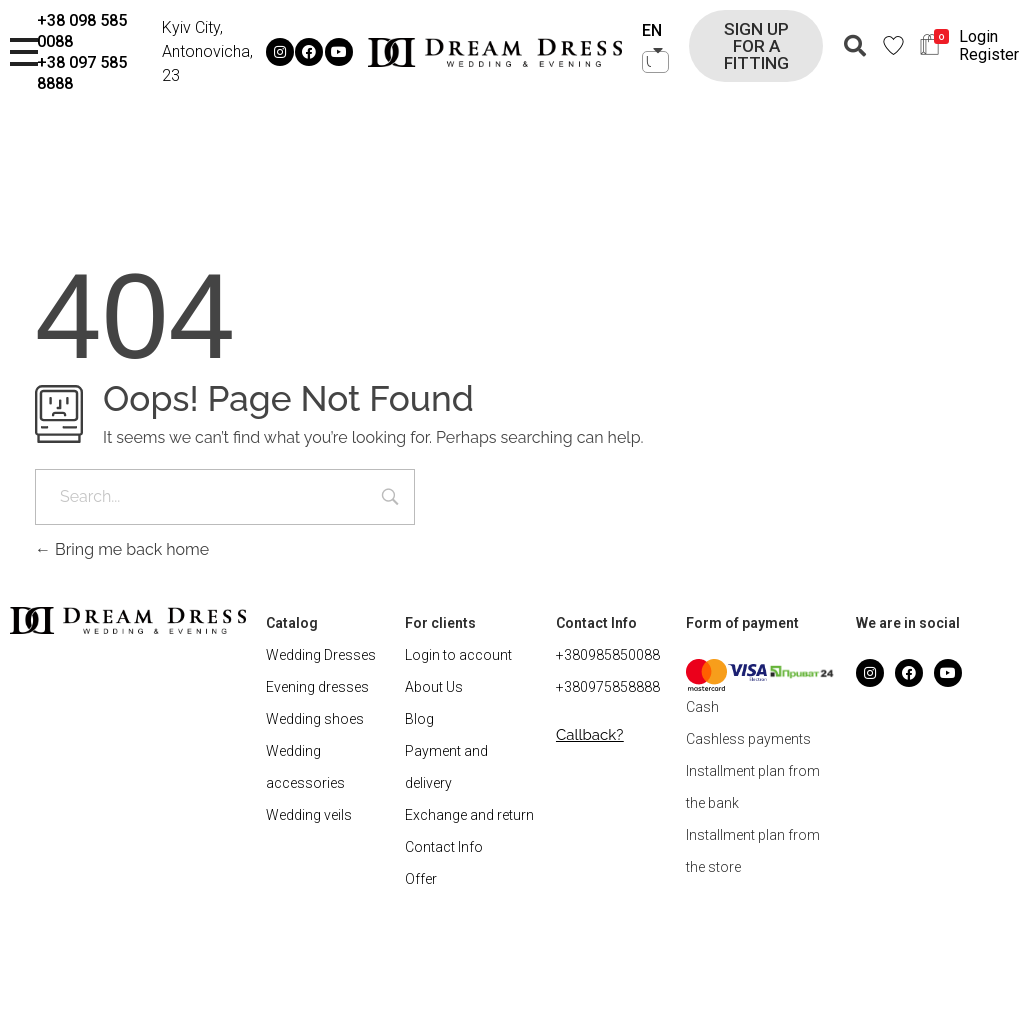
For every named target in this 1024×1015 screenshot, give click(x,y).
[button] (756, 46)
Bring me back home (122, 549)
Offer (421, 879)
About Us (434, 687)
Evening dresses (317, 687)
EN (652, 30)
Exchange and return (469, 815)
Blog (419, 719)
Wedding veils (309, 815)
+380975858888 (608, 687)
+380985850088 (608, 655)
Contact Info (444, 847)
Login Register (989, 45)
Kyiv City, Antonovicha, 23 (207, 51)
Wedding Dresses (321, 655)
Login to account (458, 655)
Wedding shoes (315, 719)
